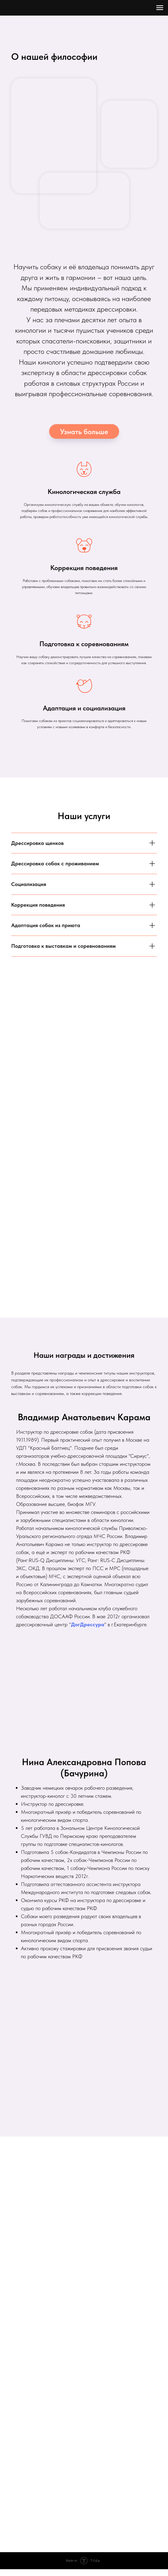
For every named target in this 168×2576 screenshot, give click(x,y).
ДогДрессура (87, 1624)
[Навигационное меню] (159, 7)
